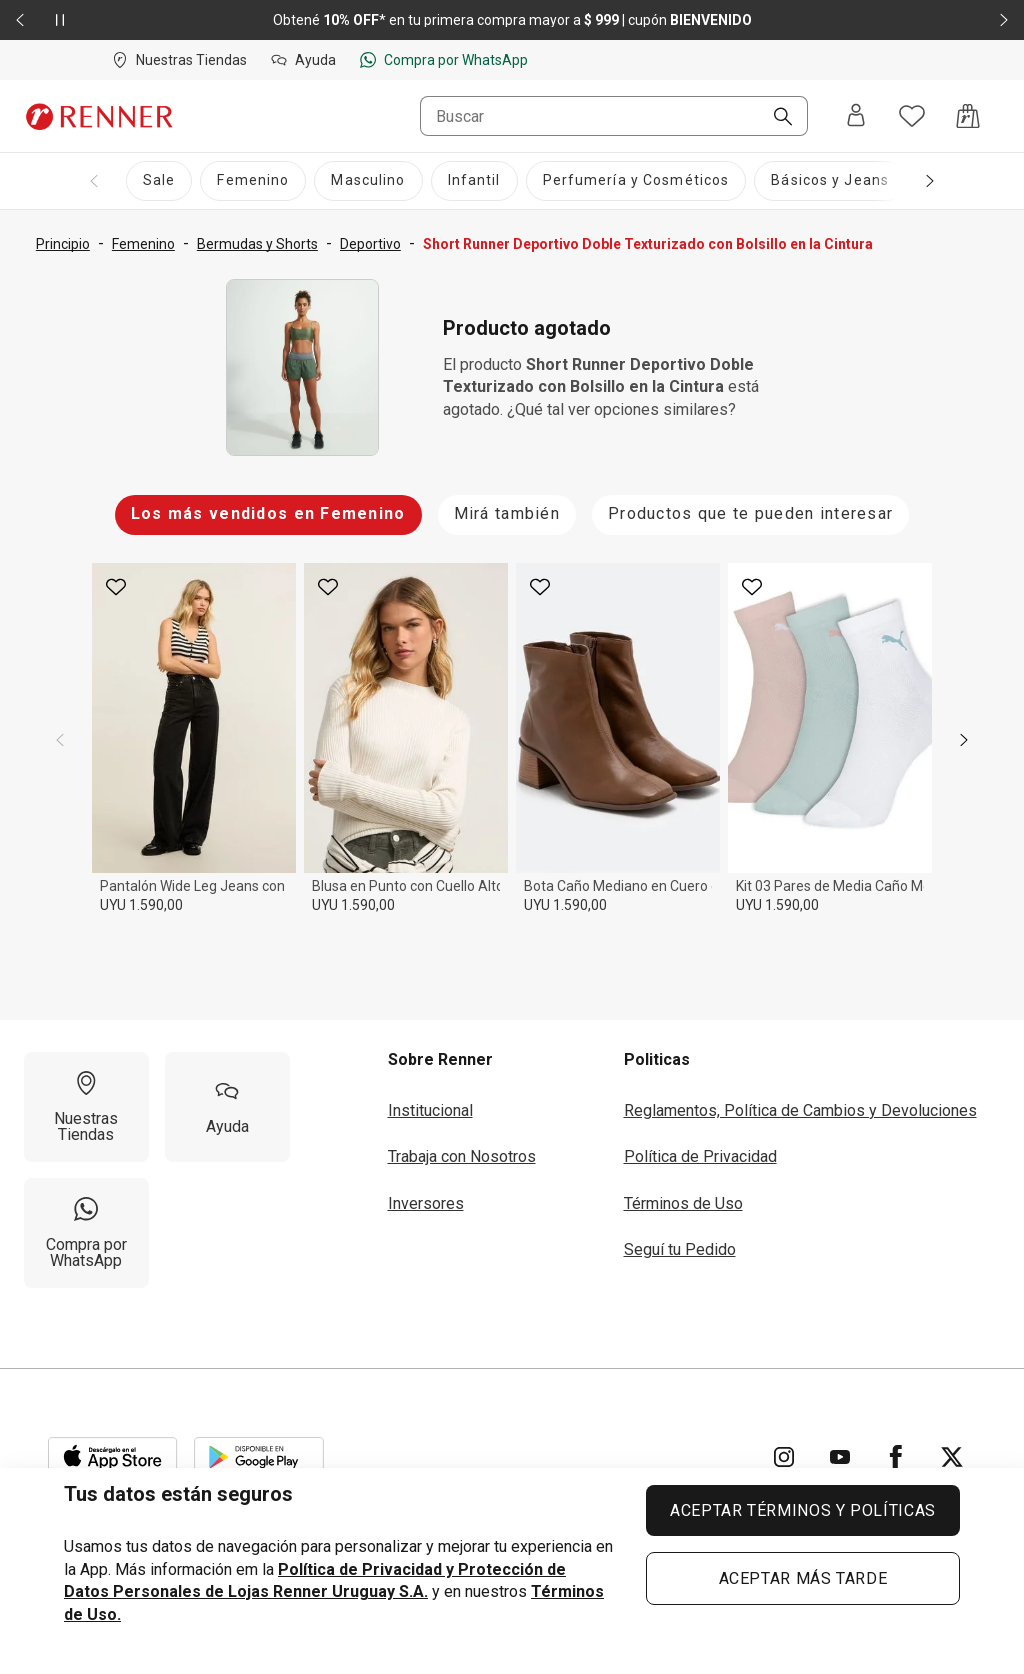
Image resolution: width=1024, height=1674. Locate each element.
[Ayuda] (227, 1107)
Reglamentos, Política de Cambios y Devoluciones (800, 1110)
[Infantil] (474, 181)
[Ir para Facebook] (896, 1457)
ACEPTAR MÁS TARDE (803, 1578)
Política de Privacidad (700, 1156)
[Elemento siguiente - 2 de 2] (1004, 20)
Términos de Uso (683, 1203)
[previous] (60, 740)
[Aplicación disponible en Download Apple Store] (113, 1457)
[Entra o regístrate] (856, 116)
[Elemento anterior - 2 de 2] (20, 20)
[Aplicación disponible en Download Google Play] (259, 1457)
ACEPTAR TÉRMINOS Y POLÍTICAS (803, 1510)
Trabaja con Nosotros (462, 1156)
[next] (964, 740)
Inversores (426, 1203)
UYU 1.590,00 (141, 905)
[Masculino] (368, 181)
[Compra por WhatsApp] (86, 1233)
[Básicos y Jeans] (830, 181)
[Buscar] (775, 118)
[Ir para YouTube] (840, 1457)
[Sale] (159, 181)
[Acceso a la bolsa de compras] (968, 116)
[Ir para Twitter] (952, 1457)
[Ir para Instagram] (784, 1457)
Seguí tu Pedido (680, 1249)
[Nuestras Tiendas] (86, 1107)
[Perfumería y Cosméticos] (636, 181)
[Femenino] (253, 181)
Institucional (430, 1110)
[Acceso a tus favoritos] (912, 116)
